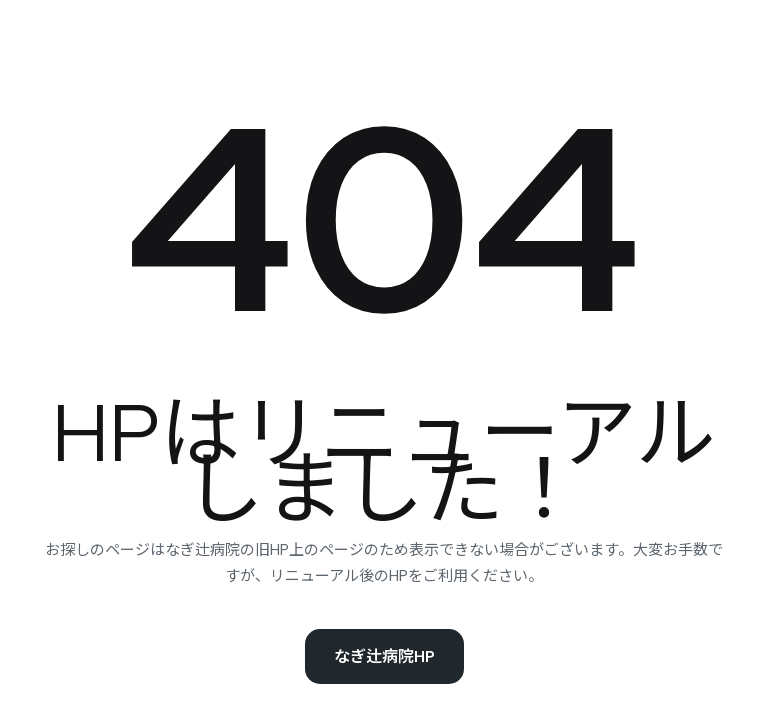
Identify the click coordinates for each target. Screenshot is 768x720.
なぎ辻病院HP (384, 656)
